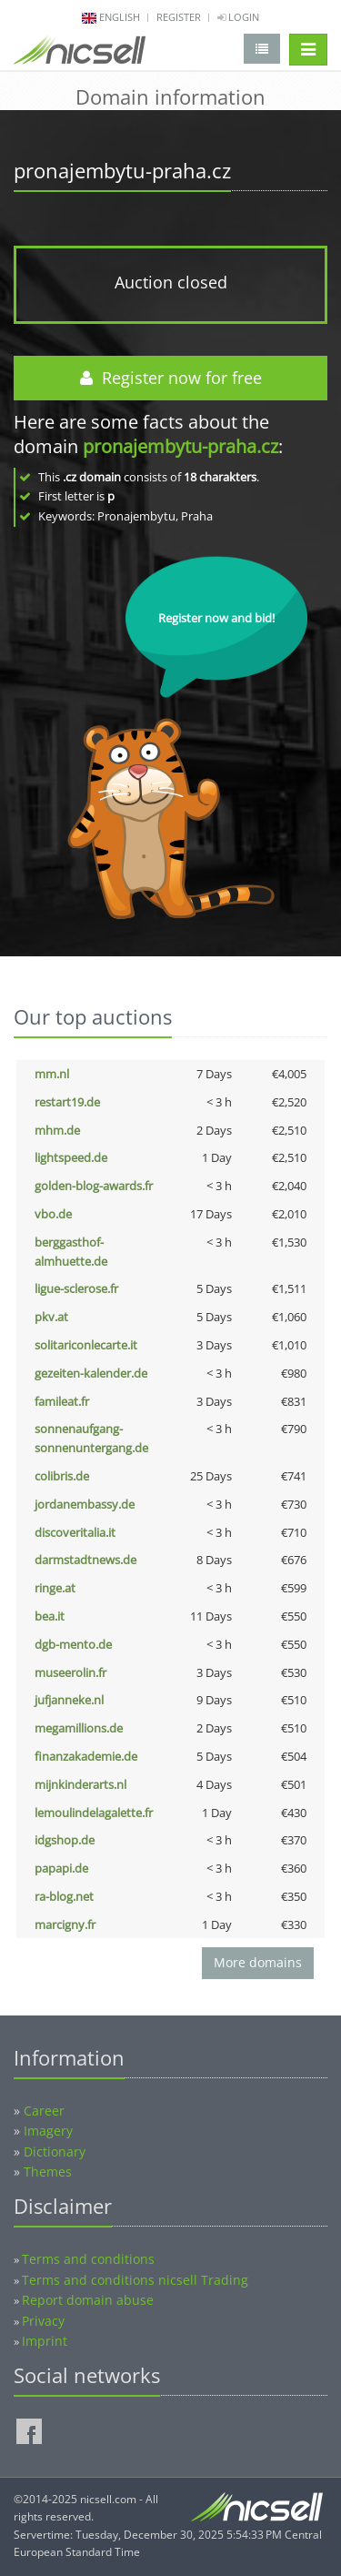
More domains (258, 1962)
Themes (48, 2171)
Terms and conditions (88, 2259)
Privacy (43, 2320)
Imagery (48, 2130)
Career (44, 2110)
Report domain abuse (88, 2299)
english (119, 17)
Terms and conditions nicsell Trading (135, 2279)
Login (238, 17)
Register (178, 17)
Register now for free (171, 378)
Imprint (44, 2340)
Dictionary (54, 2151)
